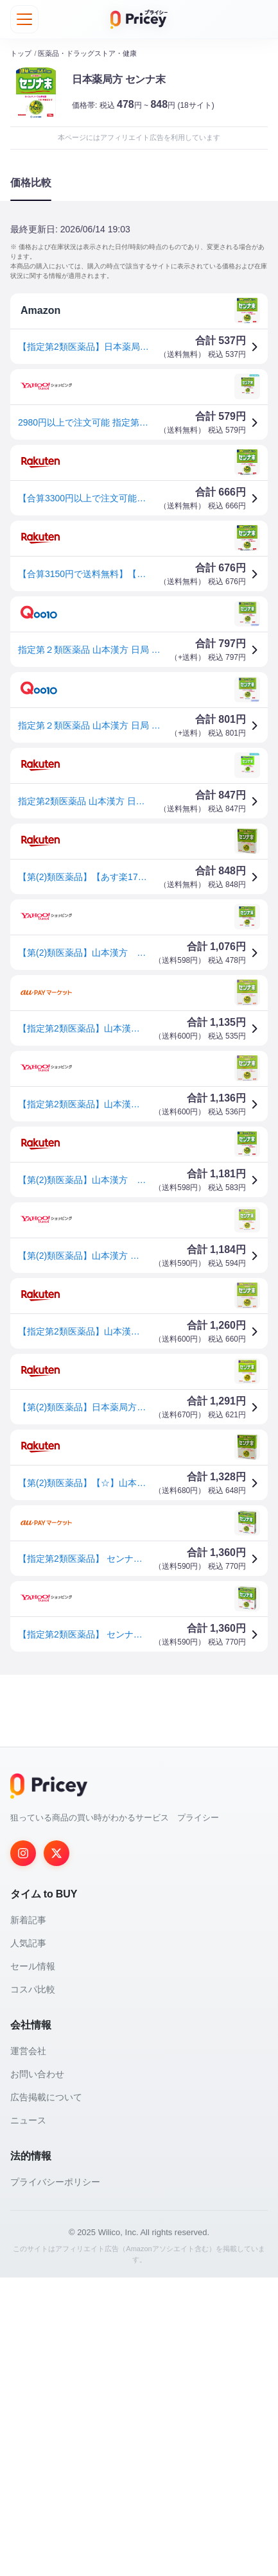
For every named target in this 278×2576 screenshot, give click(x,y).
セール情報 (32, 2265)
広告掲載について (46, 2395)
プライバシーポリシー (55, 2480)
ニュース (28, 2419)
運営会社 (28, 2349)
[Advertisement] (139, 1834)
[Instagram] (23, 2152)
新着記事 (28, 2218)
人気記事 (28, 2241)
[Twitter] (56, 2152)
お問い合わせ (37, 2372)
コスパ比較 (32, 2288)
